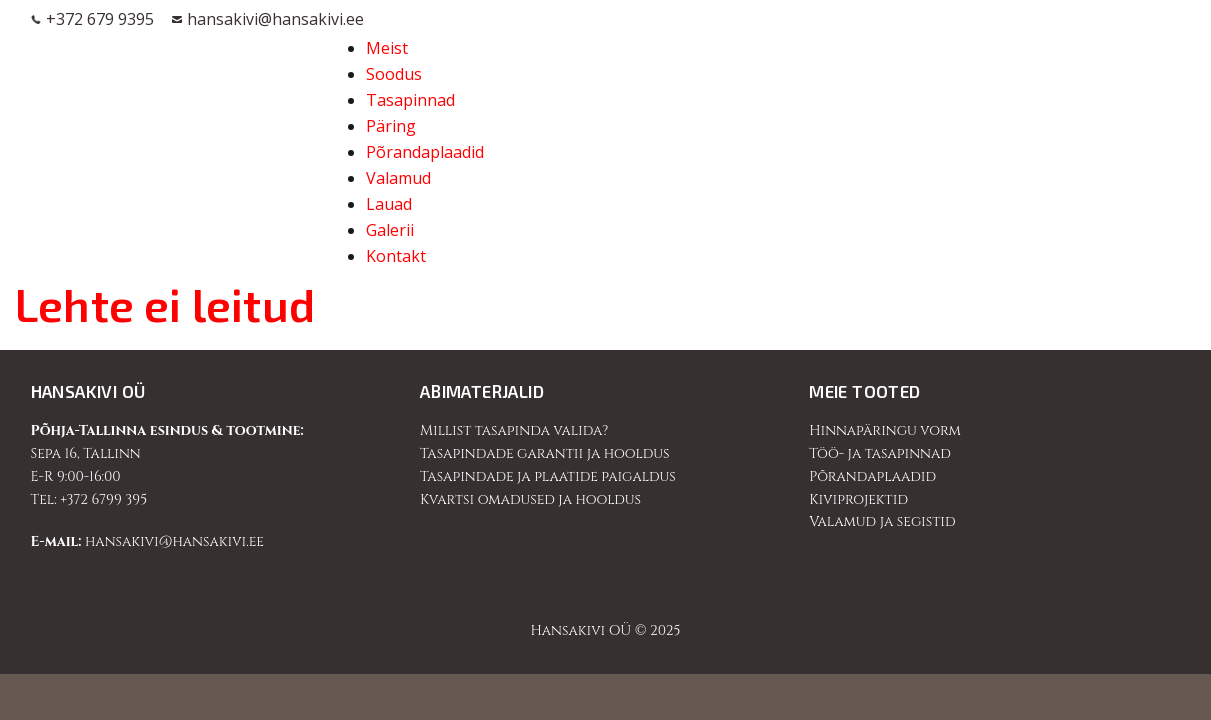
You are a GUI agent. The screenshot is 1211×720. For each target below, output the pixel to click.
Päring (391, 126)
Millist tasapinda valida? (514, 430)
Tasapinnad (410, 100)
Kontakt (396, 256)
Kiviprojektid (858, 499)
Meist (387, 48)
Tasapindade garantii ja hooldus (545, 453)
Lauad (389, 204)
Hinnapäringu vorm (885, 430)
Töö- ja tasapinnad (880, 453)
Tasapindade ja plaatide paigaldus (548, 476)
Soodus (394, 74)
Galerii (390, 230)
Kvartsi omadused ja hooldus (530, 499)
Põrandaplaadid (425, 152)
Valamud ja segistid (882, 521)
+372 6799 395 (103, 499)
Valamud (398, 178)
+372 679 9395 (100, 19)
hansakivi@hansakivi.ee (275, 19)
